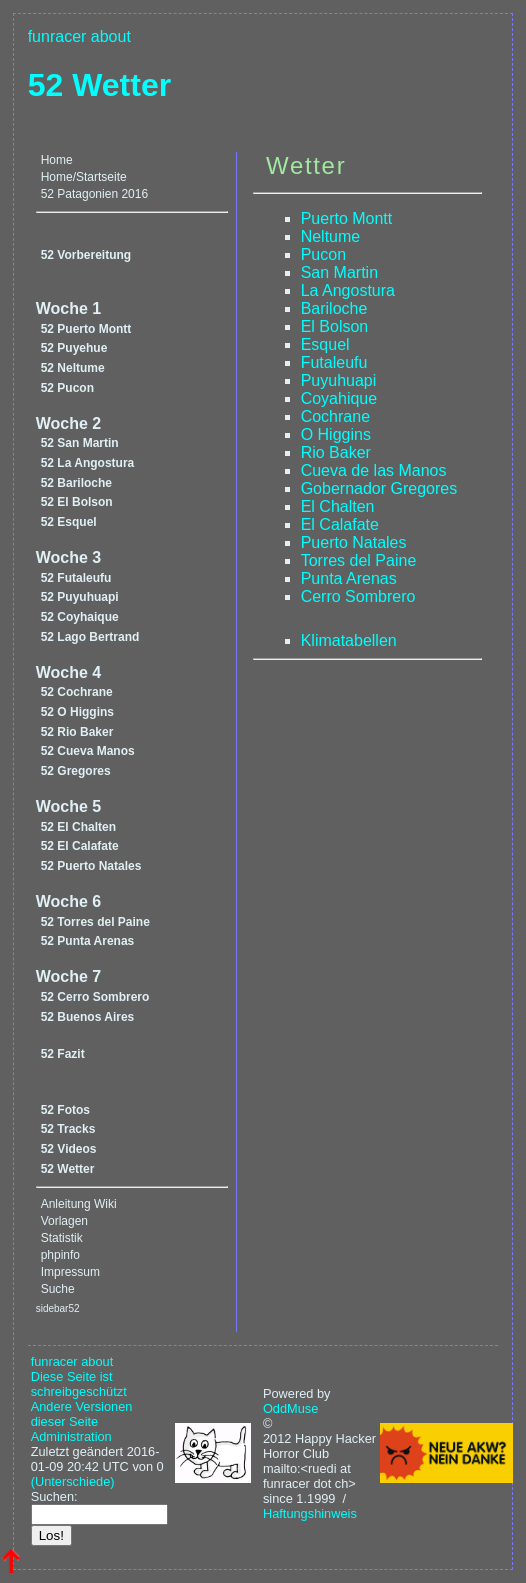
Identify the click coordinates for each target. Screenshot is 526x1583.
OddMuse (290, 1408)
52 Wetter (99, 85)
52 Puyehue (74, 348)
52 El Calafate (80, 846)
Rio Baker (336, 452)
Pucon (323, 254)
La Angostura (348, 290)
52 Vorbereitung (86, 255)
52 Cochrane (77, 692)
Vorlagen (64, 1221)
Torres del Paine (359, 560)
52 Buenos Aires (88, 1017)
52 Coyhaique (80, 617)
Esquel (325, 344)
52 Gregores (76, 771)
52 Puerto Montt (86, 329)
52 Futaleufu (76, 578)
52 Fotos (65, 1110)
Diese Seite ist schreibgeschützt (79, 1384)
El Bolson (335, 326)
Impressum (70, 1272)
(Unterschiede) (73, 1481)
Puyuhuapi (339, 380)
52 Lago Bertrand (90, 637)
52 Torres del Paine (95, 922)
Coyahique (339, 398)
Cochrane (335, 416)
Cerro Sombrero (358, 596)
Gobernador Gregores (379, 488)
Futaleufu (334, 362)
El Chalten (338, 506)
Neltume (331, 236)
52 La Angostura (88, 463)
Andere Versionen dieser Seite (82, 1414)
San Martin (339, 272)
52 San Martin (80, 443)
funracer (57, 36)
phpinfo (60, 1255)
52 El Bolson (77, 502)
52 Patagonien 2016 (94, 194)
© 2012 (277, 1431)
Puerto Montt (347, 218)
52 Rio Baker (77, 732)
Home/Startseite (84, 177)
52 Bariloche (76, 483)
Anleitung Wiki (79, 1204)
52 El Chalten (78, 827)
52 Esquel (69, 522)
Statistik (62, 1238)
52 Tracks (68, 1129)
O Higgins (336, 434)
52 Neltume (73, 368)
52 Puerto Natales (91, 866)
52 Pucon (67, 388)
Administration (71, 1436)
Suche (58, 1289)
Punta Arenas (349, 578)
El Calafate (340, 524)
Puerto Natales (354, 542)
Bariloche (334, 308)
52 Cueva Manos (88, 751)
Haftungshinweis (310, 1513)
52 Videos (69, 1149)
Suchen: (54, 1496)
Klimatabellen (349, 640)
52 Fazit (63, 1054)
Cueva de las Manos (374, 470)
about (111, 36)
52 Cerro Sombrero (95, 997)
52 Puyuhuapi (80, 597)
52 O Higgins (77, 712)
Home (57, 160)
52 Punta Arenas (88, 941)
